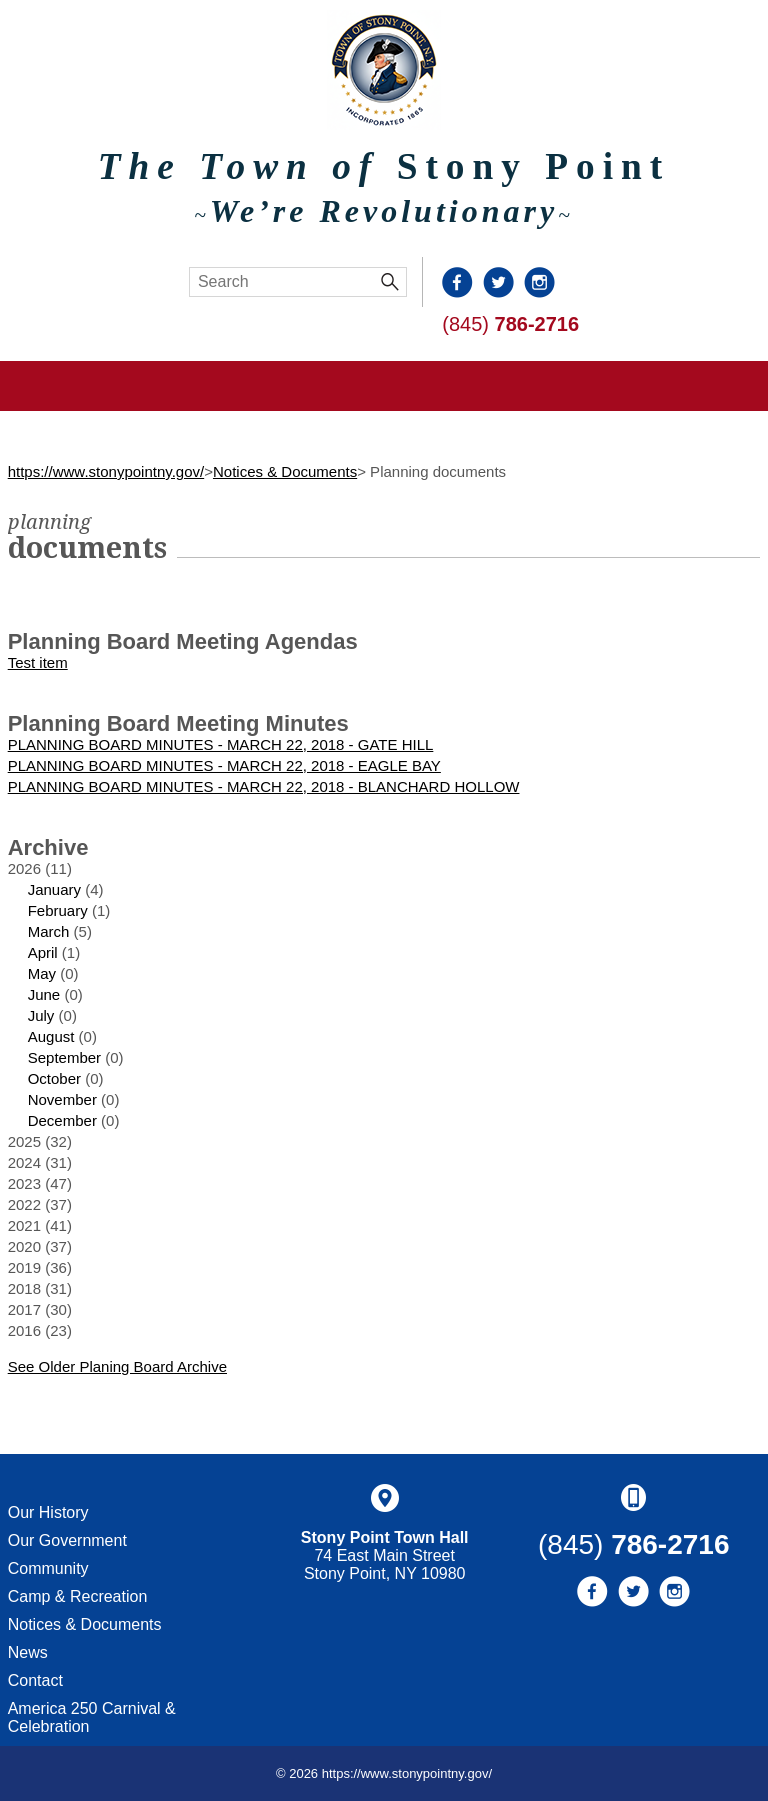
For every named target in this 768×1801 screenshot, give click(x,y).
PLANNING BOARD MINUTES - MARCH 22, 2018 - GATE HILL (221, 744)
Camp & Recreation (78, 1596)
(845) (510, 324)
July (41, 1015)
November (62, 1099)
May (42, 973)
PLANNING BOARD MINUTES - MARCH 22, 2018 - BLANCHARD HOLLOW (264, 786)
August (51, 1036)
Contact (35, 1680)
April (43, 952)
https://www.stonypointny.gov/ (106, 471)
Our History (48, 1512)
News (28, 1652)
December (62, 1120)
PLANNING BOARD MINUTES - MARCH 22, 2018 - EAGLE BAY (224, 765)
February (58, 910)
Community (48, 1568)
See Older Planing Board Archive (117, 1366)
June (44, 994)
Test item (38, 662)
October (54, 1078)
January (54, 889)
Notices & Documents (285, 471)
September (64, 1057)
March (49, 931)
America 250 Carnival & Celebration (92, 1717)
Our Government (67, 1540)
